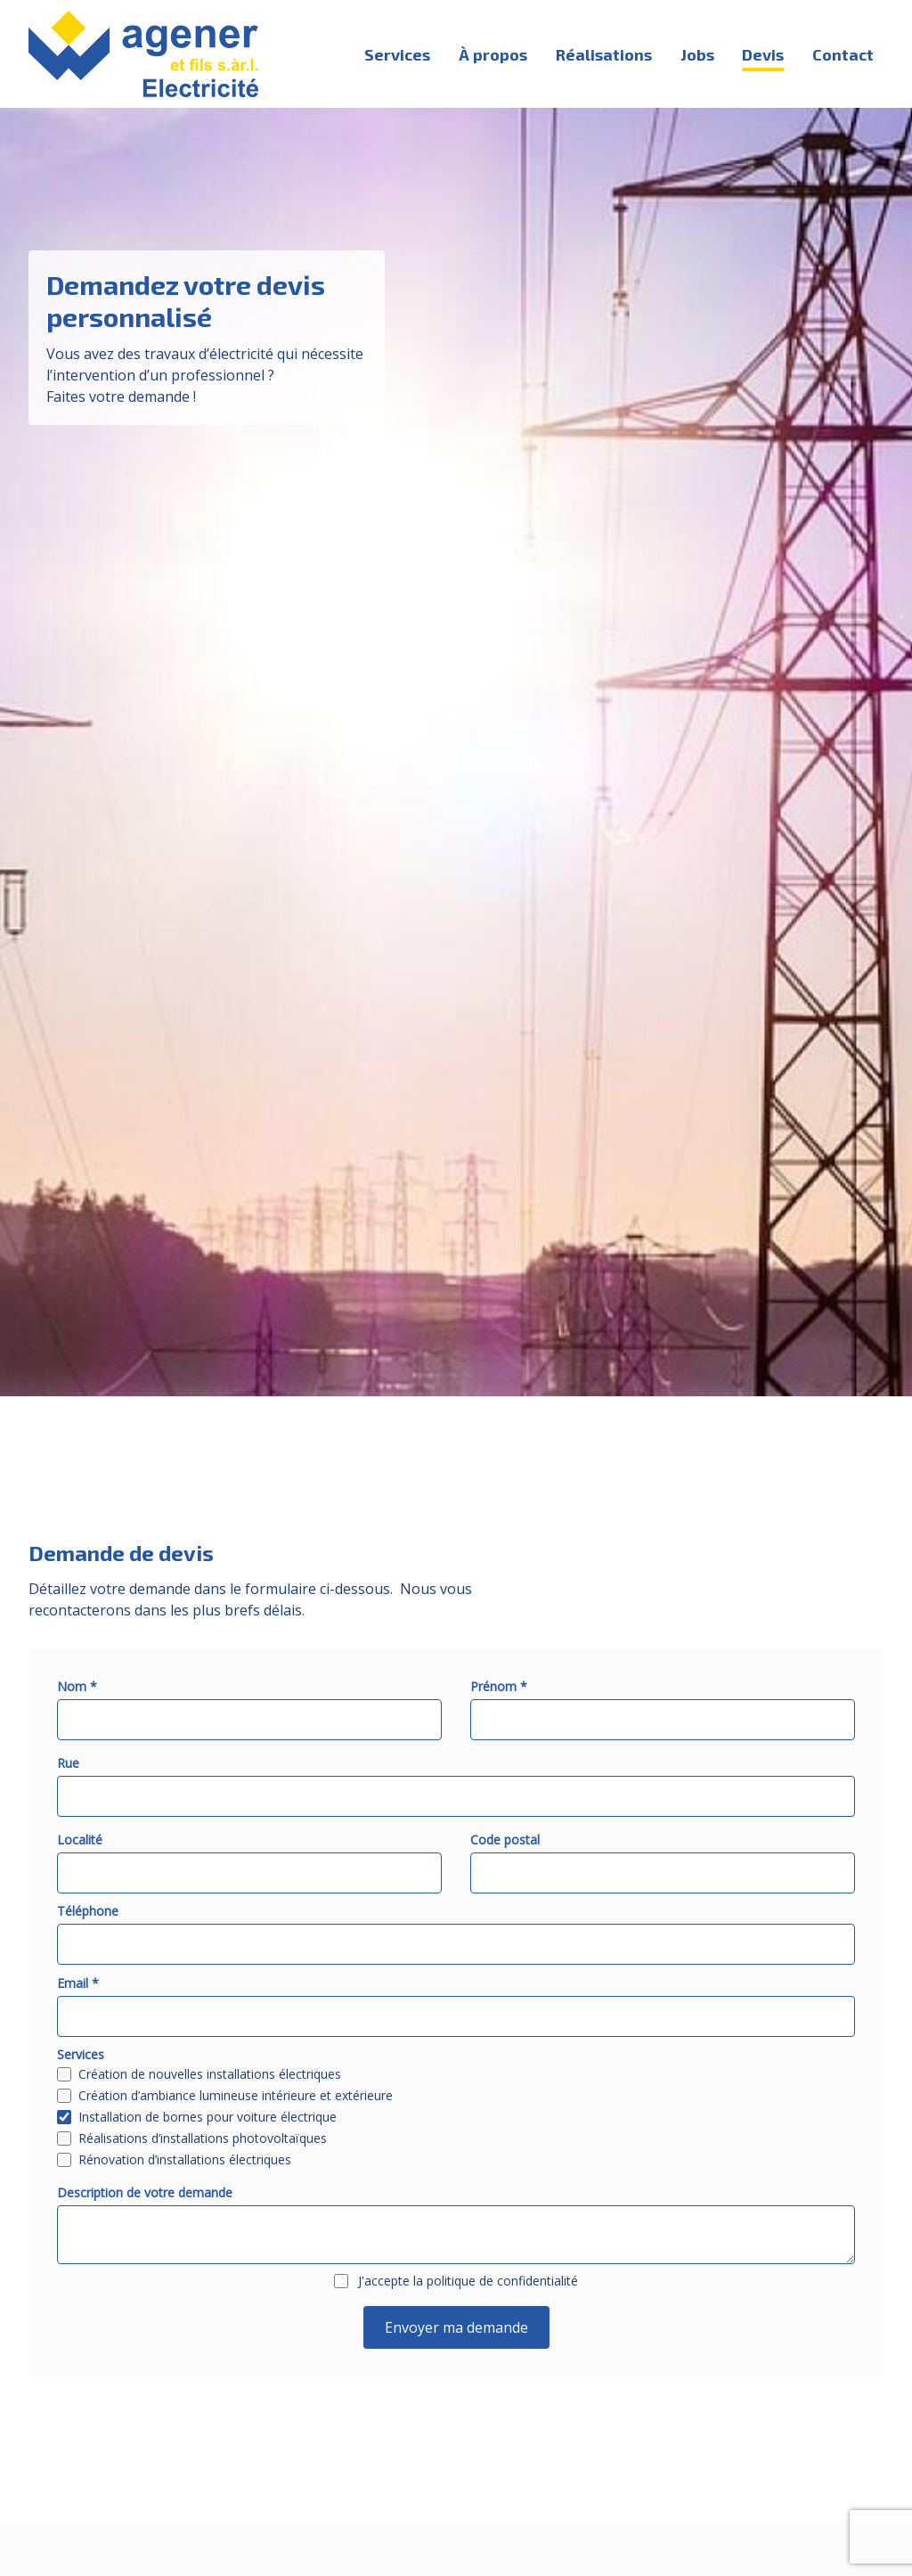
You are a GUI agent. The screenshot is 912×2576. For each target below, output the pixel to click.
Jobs (697, 54)
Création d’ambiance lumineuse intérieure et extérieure (235, 2096)
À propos (493, 54)
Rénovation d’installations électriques (184, 2160)
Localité (79, 1839)
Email (78, 1983)
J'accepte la (468, 2281)
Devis (763, 54)
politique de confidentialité (502, 2280)
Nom (77, 1686)
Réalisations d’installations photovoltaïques (202, 2138)
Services (397, 54)
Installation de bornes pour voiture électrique (207, 2117)
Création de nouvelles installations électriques (209, 2074)
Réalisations (604, 54)
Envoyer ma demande (456, 2327)
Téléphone (87, 1910)
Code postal (505, 1839)
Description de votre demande (144, 2192)
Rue (68, 1762)
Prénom (498, 1686)
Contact (843, 54)
